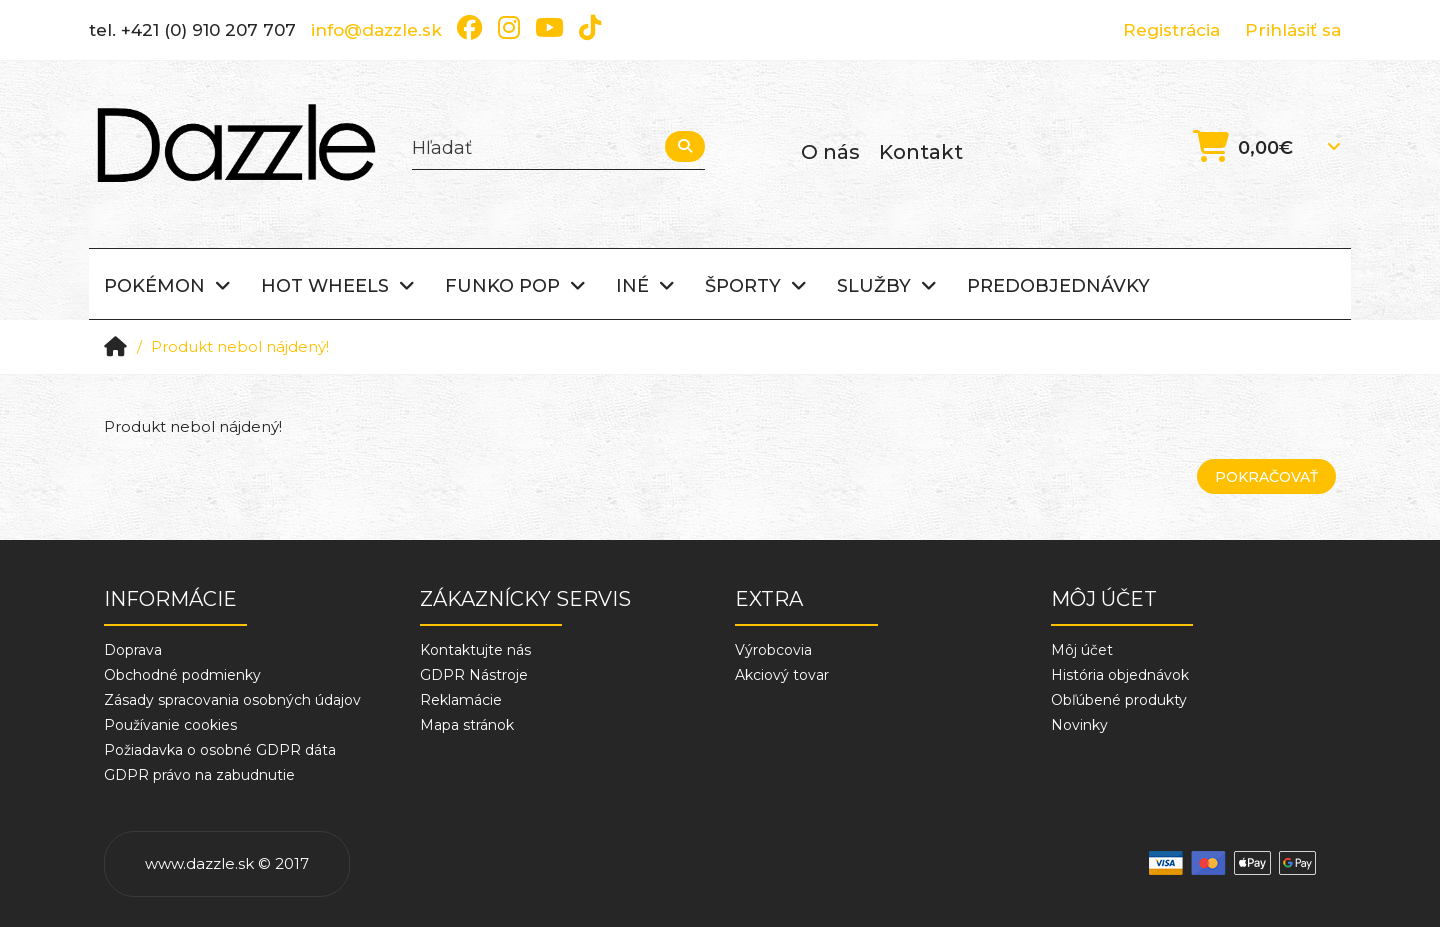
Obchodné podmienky (182, 675)
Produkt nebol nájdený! (240, 346)
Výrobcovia (773, 650)
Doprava (133, 650)
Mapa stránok (467, 725)
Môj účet (1082, 650)
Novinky (1079, 725)
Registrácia (1171, 30)
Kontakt (921, 152)
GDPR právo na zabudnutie (199, 775)
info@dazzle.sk (376, 30)
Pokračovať (1266, 477)
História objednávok (1120, 675)
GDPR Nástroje (474, 675)
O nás (830, 152)
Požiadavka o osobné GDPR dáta (220, 750)
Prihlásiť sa (1293, 30)
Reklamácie (461, 700)
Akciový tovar (782, 675)
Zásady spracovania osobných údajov (232, 700)
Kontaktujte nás (475, 650)
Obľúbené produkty (1119, 700)
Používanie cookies (170, 725)
